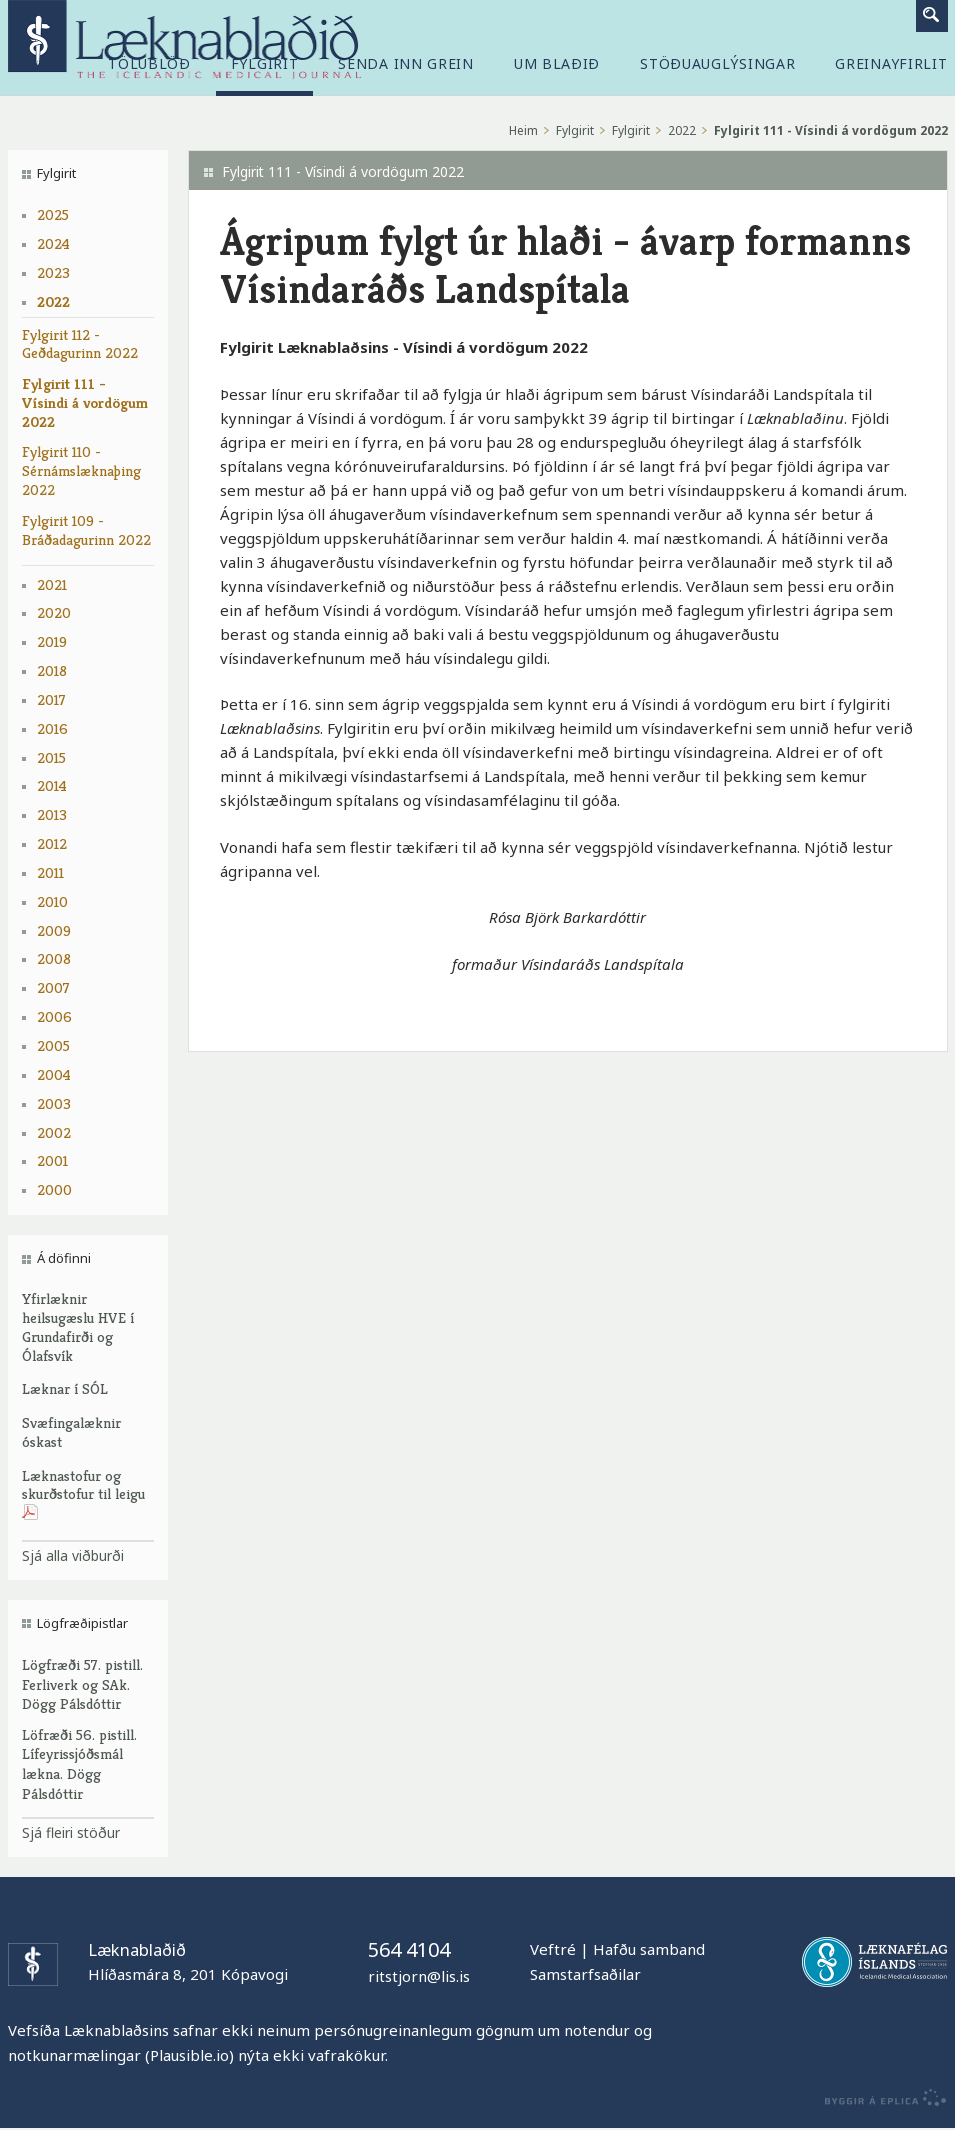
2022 (53, 301)
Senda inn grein (406, 64)
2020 (54, 612)
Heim (523, 130)
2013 (52, 814)
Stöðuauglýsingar (717, 64)
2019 (52, 641)
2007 (53, 987)
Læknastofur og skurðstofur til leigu (83, 1495)
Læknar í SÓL (65, 1388)
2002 (54, 1132)
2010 (52, 901)
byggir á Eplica (880, 2098)
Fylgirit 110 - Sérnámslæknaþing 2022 (81, 470)
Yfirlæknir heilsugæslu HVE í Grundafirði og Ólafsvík (78, 1326)
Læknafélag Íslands (874, 1962)
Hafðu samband (649, 1949)
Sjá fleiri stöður (71, 1832)
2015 (51, 757)
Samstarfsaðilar (585, 1974)
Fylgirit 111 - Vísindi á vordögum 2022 (85, 402)
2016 (52, 728)
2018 (52, 670)
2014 (52, 785)
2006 (54, 1016)
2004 (54, 1074)
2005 (53, 1045)
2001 (52, 1160)
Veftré (553, 1949)
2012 (52, 843)
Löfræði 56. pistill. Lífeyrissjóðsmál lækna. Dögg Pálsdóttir (79, 1764)
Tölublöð (149, 64)
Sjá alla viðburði (73, 1555)
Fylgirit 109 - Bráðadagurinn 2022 (86, 530)
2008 (54, 958)
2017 (51, 699)
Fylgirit (575, 130)
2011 (50, 872)
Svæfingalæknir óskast (71, 1432)
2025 (53, 214)
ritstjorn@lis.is (419, 1976)
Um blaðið (557, 64)
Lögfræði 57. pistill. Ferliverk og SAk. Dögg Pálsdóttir (82, 1684)
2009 (54, 930)
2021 (52, 584)
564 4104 (409, 1949)
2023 (53, 272)
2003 (54, 1103)
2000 (54, 1189)
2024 (53, 243)
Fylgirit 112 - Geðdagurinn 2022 (80, 344)
